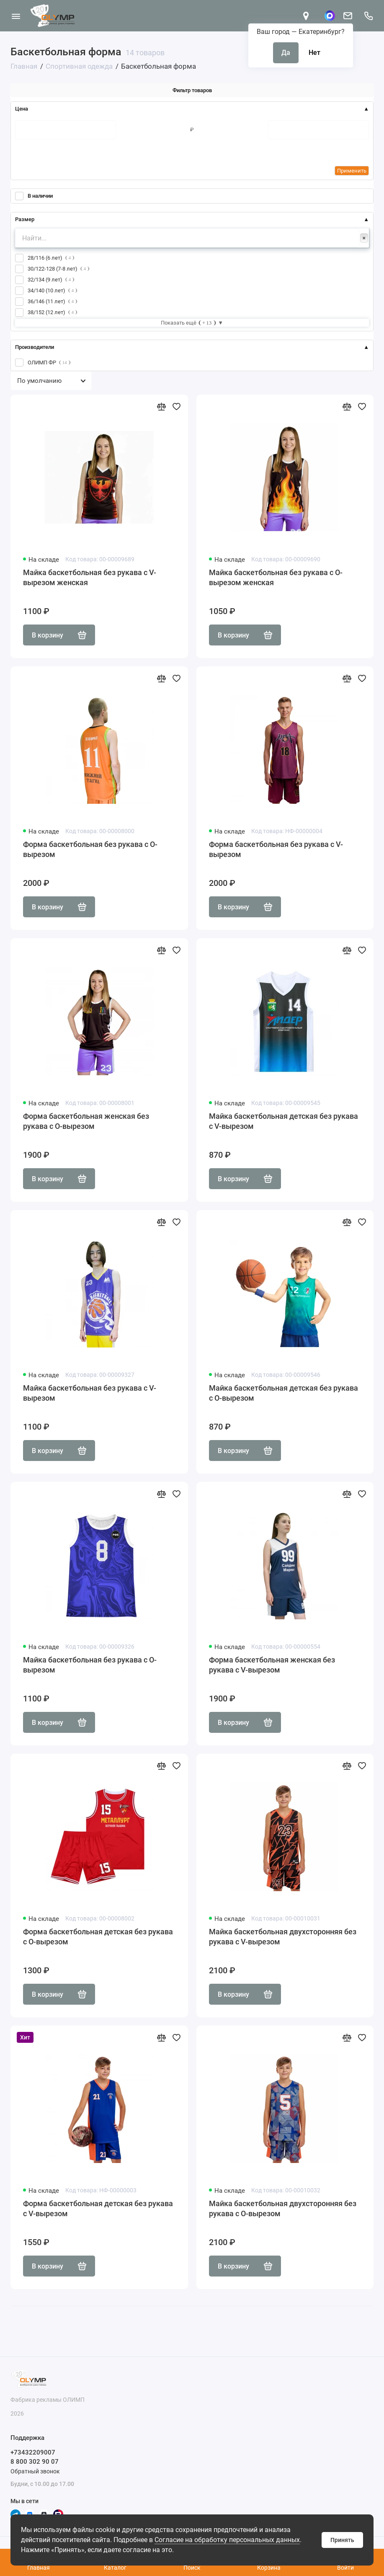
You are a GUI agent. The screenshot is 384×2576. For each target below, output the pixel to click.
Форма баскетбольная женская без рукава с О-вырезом (86, 1121)
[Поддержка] (368, 15)
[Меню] (15, 15)
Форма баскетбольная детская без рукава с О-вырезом (98, 1936)
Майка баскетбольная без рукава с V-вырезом (89, 1393)
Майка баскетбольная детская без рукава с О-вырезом (283, 1393)
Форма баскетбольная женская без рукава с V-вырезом (272, 1664)
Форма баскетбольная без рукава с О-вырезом (90, 849)
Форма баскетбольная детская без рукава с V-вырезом (98, 2208)
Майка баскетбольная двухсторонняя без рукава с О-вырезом (282, 2208)
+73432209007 (32, 2452)
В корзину (59, 635)
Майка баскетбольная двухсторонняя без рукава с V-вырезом (282, 1936)
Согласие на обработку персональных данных (227, 2540)
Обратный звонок (35, 2471)
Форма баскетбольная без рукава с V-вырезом (276, 849)
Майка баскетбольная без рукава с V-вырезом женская (89, 577)
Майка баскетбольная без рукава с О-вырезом (90, 1664)
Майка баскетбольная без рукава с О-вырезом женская (276, 577)
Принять (342, 2540)
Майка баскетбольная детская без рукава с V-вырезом (283, 1121)
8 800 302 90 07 (34, 2461)
